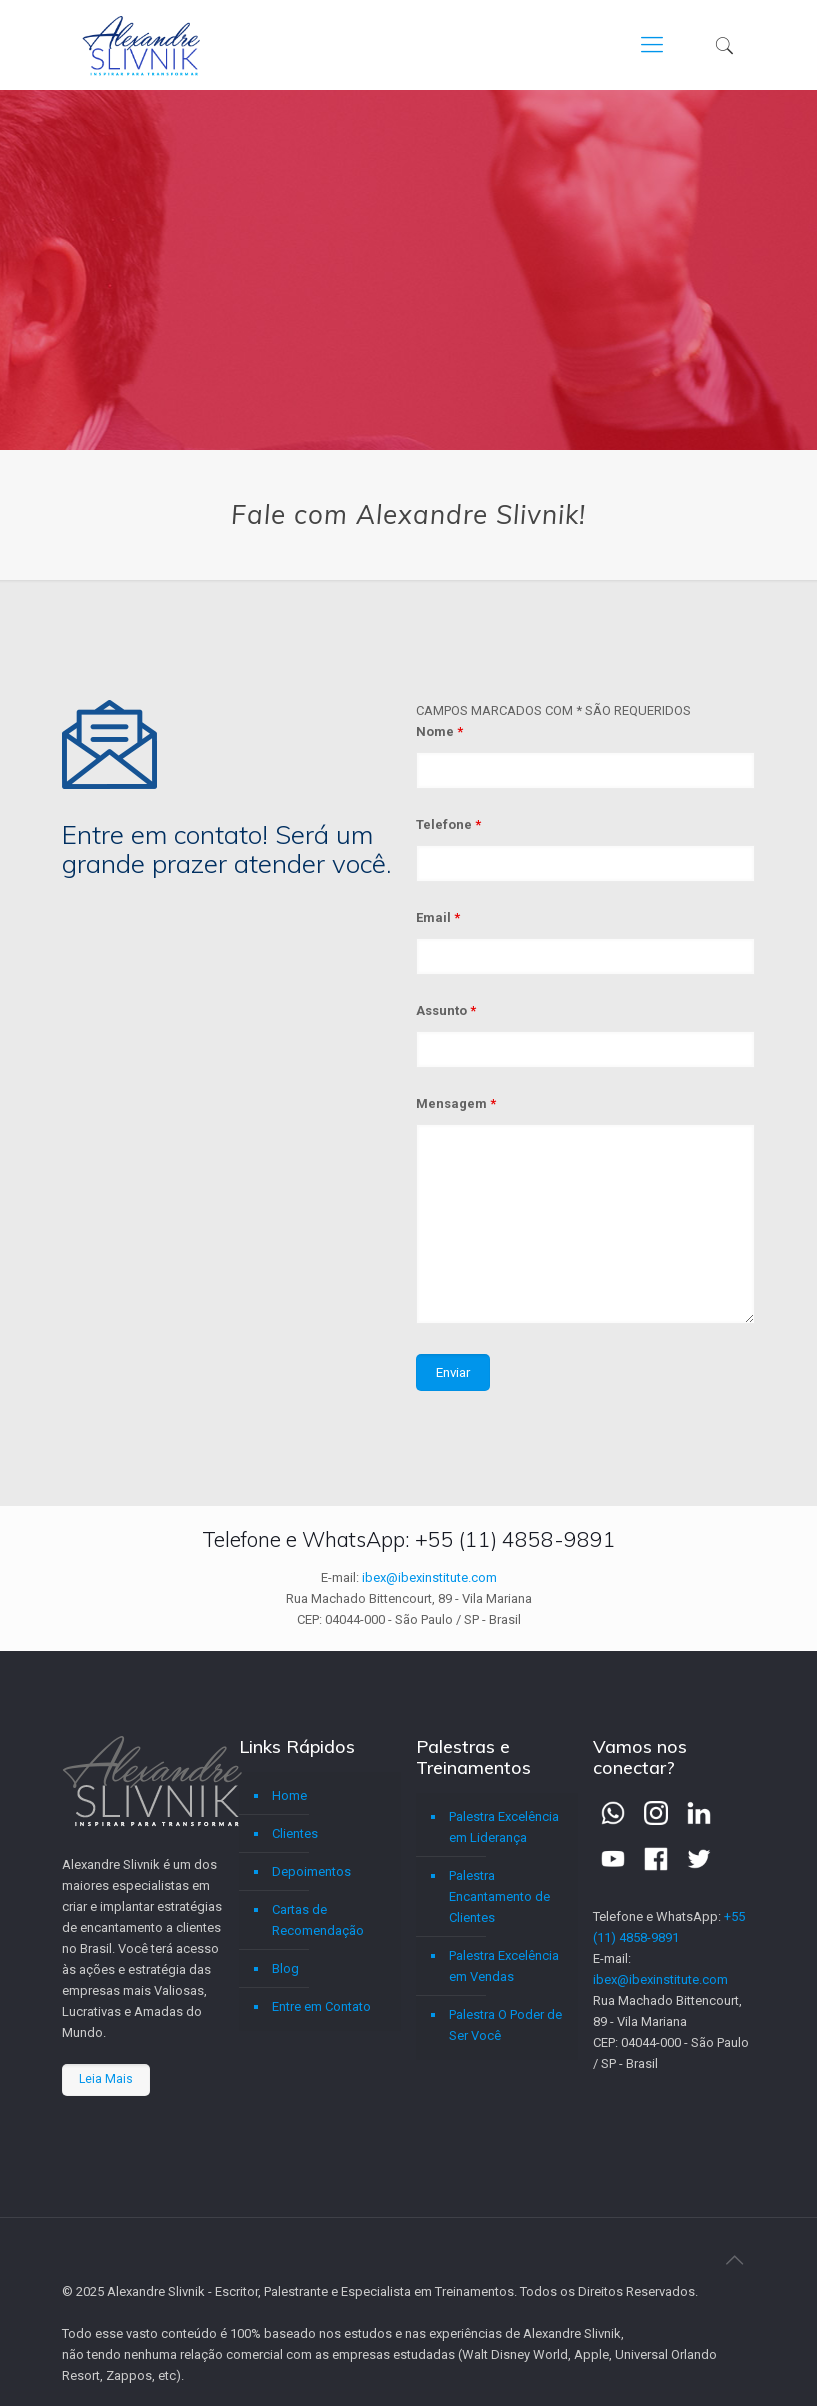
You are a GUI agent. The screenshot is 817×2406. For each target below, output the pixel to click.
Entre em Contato (321, 2006)
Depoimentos (311, 1871)
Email (438, 917)
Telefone (448, 824)
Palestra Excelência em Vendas (504, 1966)
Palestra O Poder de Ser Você (505, 2025)
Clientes (295, 1833)
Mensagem (456, 1103)
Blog (285, 1968)
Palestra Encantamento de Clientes (499, 1896)
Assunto (446, 1010)
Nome (439, 731)
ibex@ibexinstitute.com (429, 1577)
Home (289, 1795)
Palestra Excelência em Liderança (504, 1827)
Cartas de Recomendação (318, 1920)
